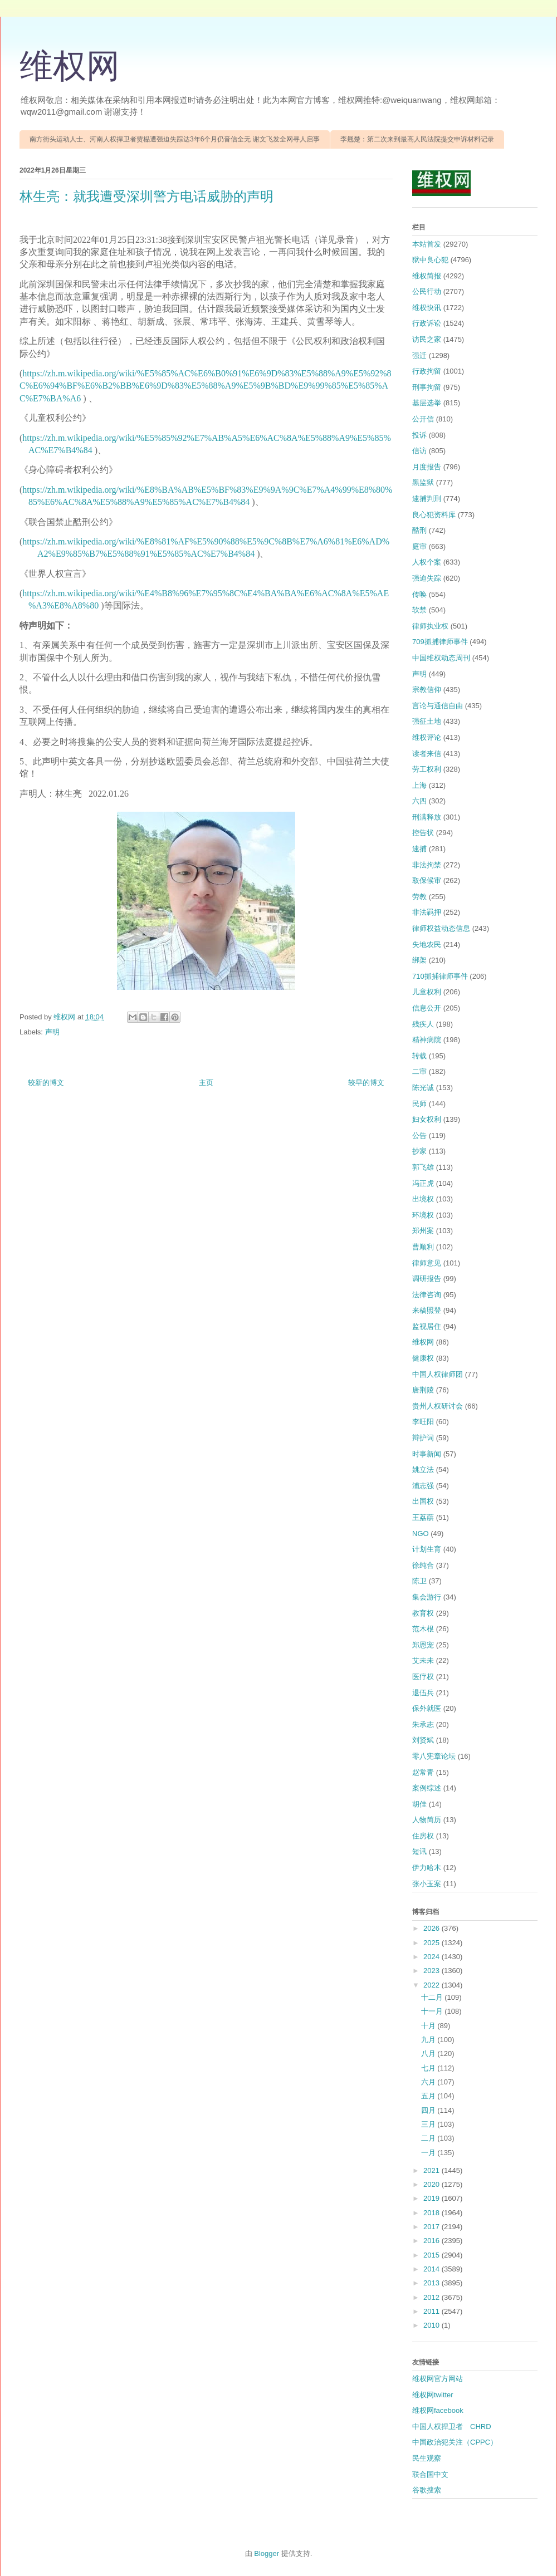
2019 (432, 2198)
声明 (52, 1032)
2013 (432, 2283)
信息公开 (426, 1008)
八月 (429, 2053)
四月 (429, 2110)
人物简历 (426, 1820)
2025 (432, 1943)
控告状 (423, 832)
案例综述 (426, 1788)
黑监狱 (423, 482)
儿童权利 (426, 992)
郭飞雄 (423, 1167)
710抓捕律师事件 (440, 976)
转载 (419, 1056)
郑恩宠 (423, 1645)
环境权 (423, 1215)
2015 (432, 2255)
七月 (429, 2068)
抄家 (419, 1151)
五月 (429, 2096)
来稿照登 (426, 1310)
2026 (432, 1928)
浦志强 (423, 1485)
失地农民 (426, 944)
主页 (206, 1082)
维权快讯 (426, 307)
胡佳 (419, 1804)
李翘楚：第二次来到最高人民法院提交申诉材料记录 (417, 139)
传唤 (419, 594)
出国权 (423, 1501)
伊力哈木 (426, 1867)
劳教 (419, 896)
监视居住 (426, 1326)
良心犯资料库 (434, 515)
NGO (420, 1533)
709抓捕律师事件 (440, 641)
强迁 (419, 355)
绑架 (419, 960)
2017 (432, 2226)
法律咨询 (426, 1295)
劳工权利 (426, 769)
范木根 (423, 1629)
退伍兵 (423, 1693)
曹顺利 (423, 1247)
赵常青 (423, 1772)
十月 (429, 2025)
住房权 (423, 1836)
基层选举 (426, 403)
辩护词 (423, 1438)
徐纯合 (423, 1565)
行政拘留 (426, 371)
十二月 (433, 1997)
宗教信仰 (426, 689)
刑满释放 (426, 817)
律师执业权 (430, 626)
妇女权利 (426, 1119)
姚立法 (423, 1469)
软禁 (419, 610)
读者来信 (426, 753)
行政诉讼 (426, 323)
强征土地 (426, 721)
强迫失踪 (426, 578)
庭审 (419, 546)
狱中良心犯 (430, 260)
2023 (432, 1970)
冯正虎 (423, 1183)
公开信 (423, 419)
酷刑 (419, 530)
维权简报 (426, 276)
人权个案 (426, 562)
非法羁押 (426, 912)
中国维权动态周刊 (441, 658)
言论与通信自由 (437, 705)
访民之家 (426, 339)
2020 (432, 2184)
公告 (419, 1135)
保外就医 (426, 1708)
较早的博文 (366, 1082)
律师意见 (426, 1263)
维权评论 (426, 737)
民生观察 (426, 2458)
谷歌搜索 (426, 2490)
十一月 (433, 2011)
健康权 (423, 1358)
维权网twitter (432, 2395)
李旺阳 (423, 1421)
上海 (419, 785)
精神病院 (426, 1040)
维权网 (69, 66)
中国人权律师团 (437, 1374)
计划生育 (426, 1549)
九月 (429, 2039)
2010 (432, 2325)
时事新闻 (426, 1454)
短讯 (419, 1851)
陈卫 (419, 1581)
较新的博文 (46, 1082)
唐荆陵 (423, 1390)
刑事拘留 (426, 387)
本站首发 (426, 244)
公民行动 (426, 291)
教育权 (423, 1613)
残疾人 (423, 1024)
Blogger (266, 2553)
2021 (432, 2170)
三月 (429, 2124)
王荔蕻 (423, 1517)
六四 (419, 801)
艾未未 (423, 1660)
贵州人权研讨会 (437, 1406)
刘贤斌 (423, 1740)
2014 (432, 2269)
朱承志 (423, 1724)
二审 (419, 1071)
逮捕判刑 (426, 498)
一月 (429, 2152)
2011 (432, 2311)
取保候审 (426, 880)
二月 (429, 2138)
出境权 (423, 1199)
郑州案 (423, 1230)
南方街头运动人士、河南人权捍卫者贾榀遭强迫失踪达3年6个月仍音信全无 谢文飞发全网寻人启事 (175, 139)
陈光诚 (423, 1087)
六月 (429, 2082)
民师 (419, 1104)
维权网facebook (437, 2410)
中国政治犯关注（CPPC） (454, 2442)
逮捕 (419, 849)
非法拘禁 (426, 865)
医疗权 (423, 1676)
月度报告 (426, 467)
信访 (419, 450)
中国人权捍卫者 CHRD (451, 2426)
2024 (432, 1956)
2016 (432, 2240)
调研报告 (426, 1278)
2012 (432, 2297)
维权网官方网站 (437, 2378)
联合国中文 (430, 2474)
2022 (432, 1985)
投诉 (419, 435)
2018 (432, 2213)
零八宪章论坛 (434, 1756)
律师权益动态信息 (441, 928)
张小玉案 (426, 1884)
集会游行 (426, 1597)
